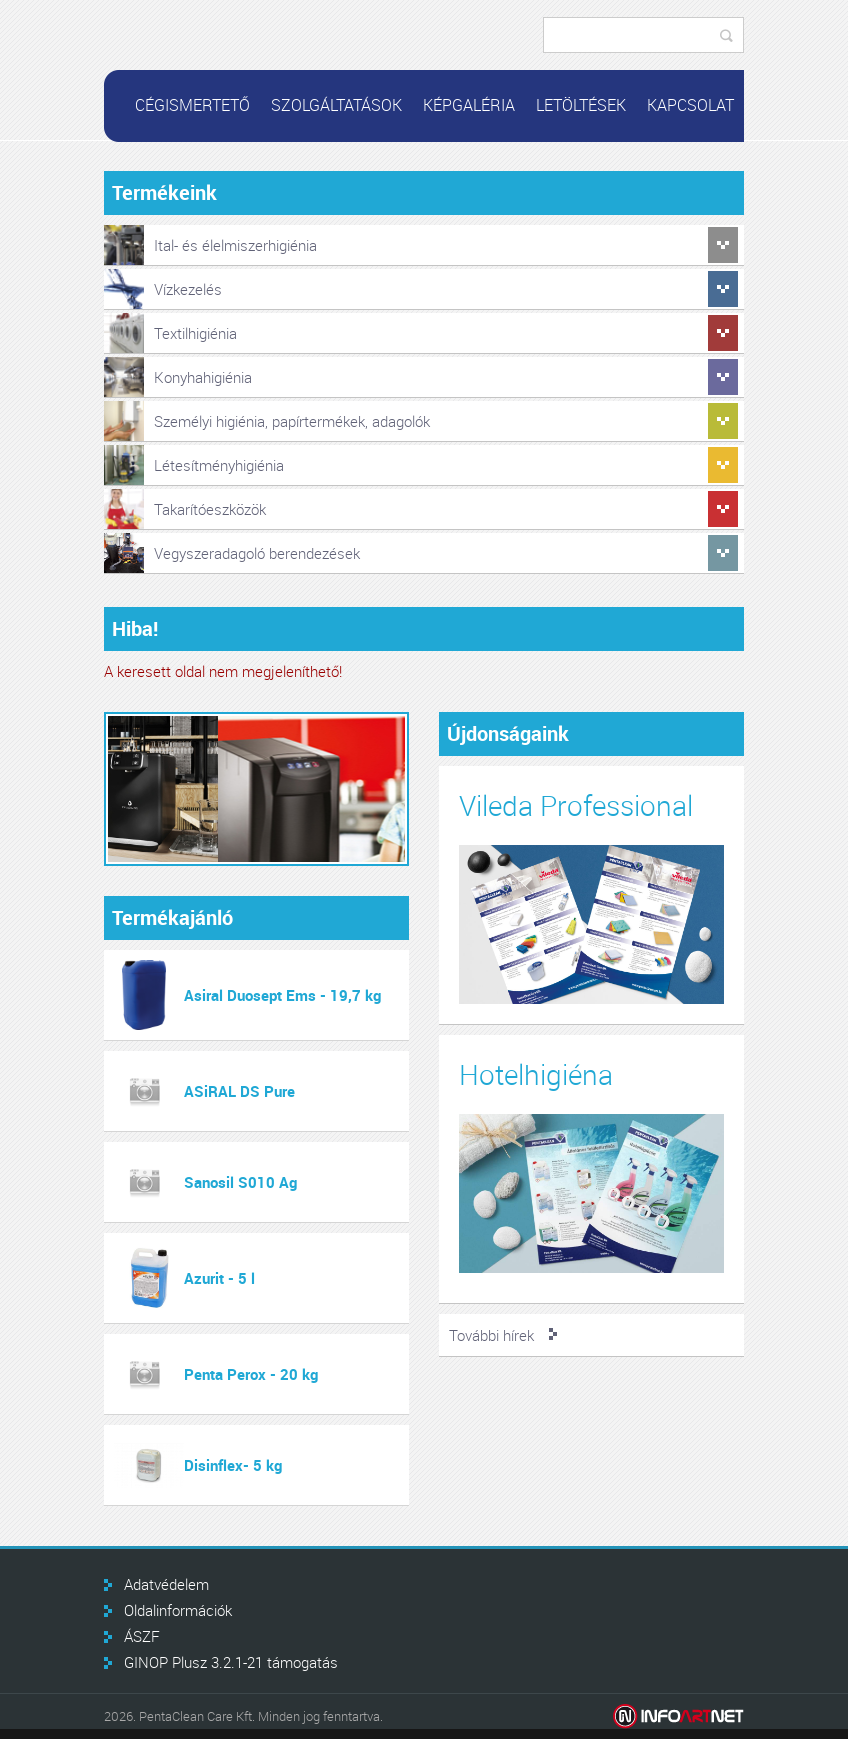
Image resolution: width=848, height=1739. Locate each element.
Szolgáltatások (336, 105)
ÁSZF (142, 1636)
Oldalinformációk (178, 1610)
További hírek (491, 1335)
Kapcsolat (690, 105)
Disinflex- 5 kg (233, 1465)
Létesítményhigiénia (219, 465)
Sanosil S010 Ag (240, 1182)
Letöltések (581, 105)
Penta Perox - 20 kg (251, 1374)
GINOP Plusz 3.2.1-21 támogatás (231, 1662)
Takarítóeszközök (210, 509)
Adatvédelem (166, 1584)
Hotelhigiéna (536, 1074)
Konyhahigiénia (203, 377)
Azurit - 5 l (219, 1278)
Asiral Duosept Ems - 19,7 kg (282, 995)
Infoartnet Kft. (678, 1716)
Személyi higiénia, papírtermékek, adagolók (292, 421)
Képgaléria (469, 105)
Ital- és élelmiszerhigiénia (235, 245)
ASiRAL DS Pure (239, 1091)
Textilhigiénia (195, 333)
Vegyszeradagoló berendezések (257, 553)
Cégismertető (192, 105)
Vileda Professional (576, 805)
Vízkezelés (188, 289)
